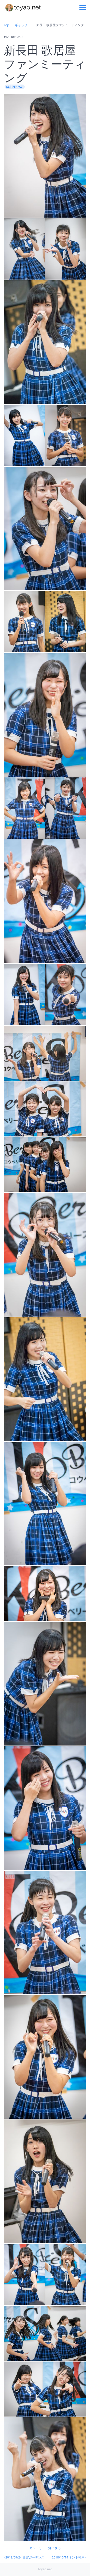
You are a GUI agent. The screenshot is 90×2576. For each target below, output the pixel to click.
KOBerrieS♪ (14, 87)
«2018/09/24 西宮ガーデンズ (24, 2557)
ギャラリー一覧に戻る (45, 2548)
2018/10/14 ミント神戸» (69, 2557)
